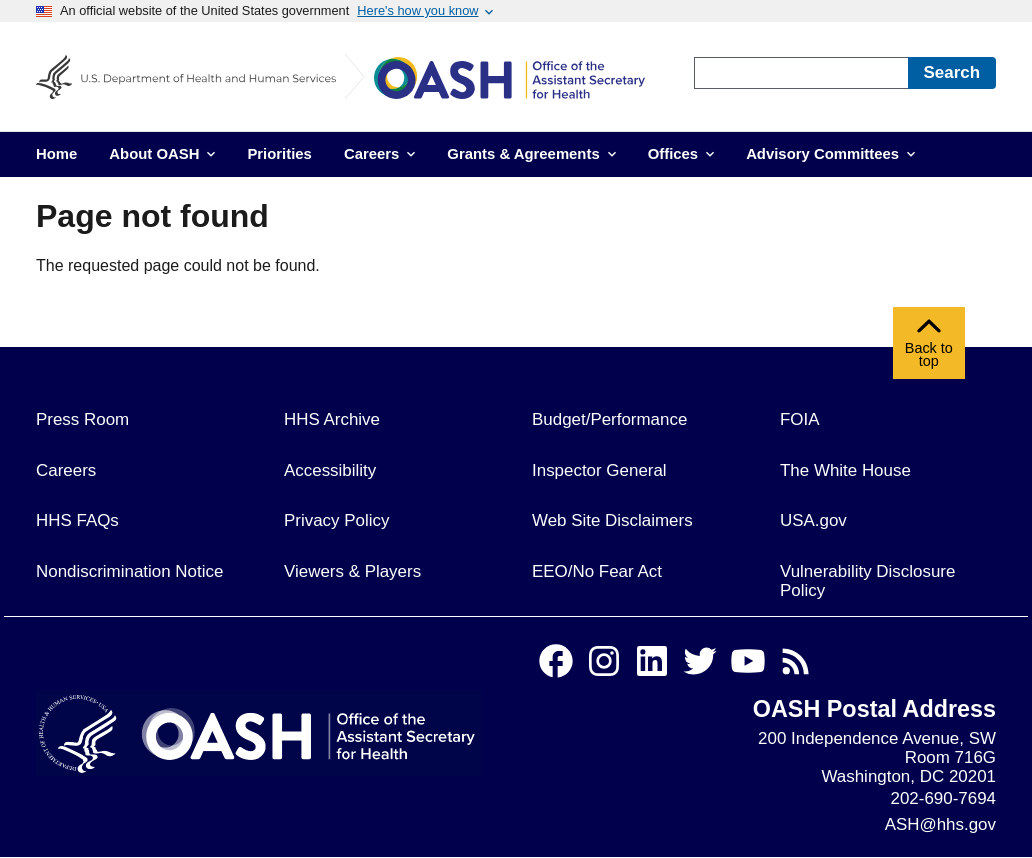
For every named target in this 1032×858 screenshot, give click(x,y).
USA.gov (813, 520)
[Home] (524, 81)
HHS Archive (332, 419)
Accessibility (330, 470)
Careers (66, 470)
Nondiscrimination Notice (129, 571)
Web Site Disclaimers (612, 520)
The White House (845, 470)
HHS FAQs (77, 520)
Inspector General (599, 470)
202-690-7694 (943, 798)
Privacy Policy (336, 520)
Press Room (82, 419)
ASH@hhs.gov (940, 824)
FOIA (800, 419)
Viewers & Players (352, 571)
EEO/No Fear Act (597, 571)
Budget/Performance (609, 419)
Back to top (929, 348)
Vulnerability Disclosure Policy (867, 581)
